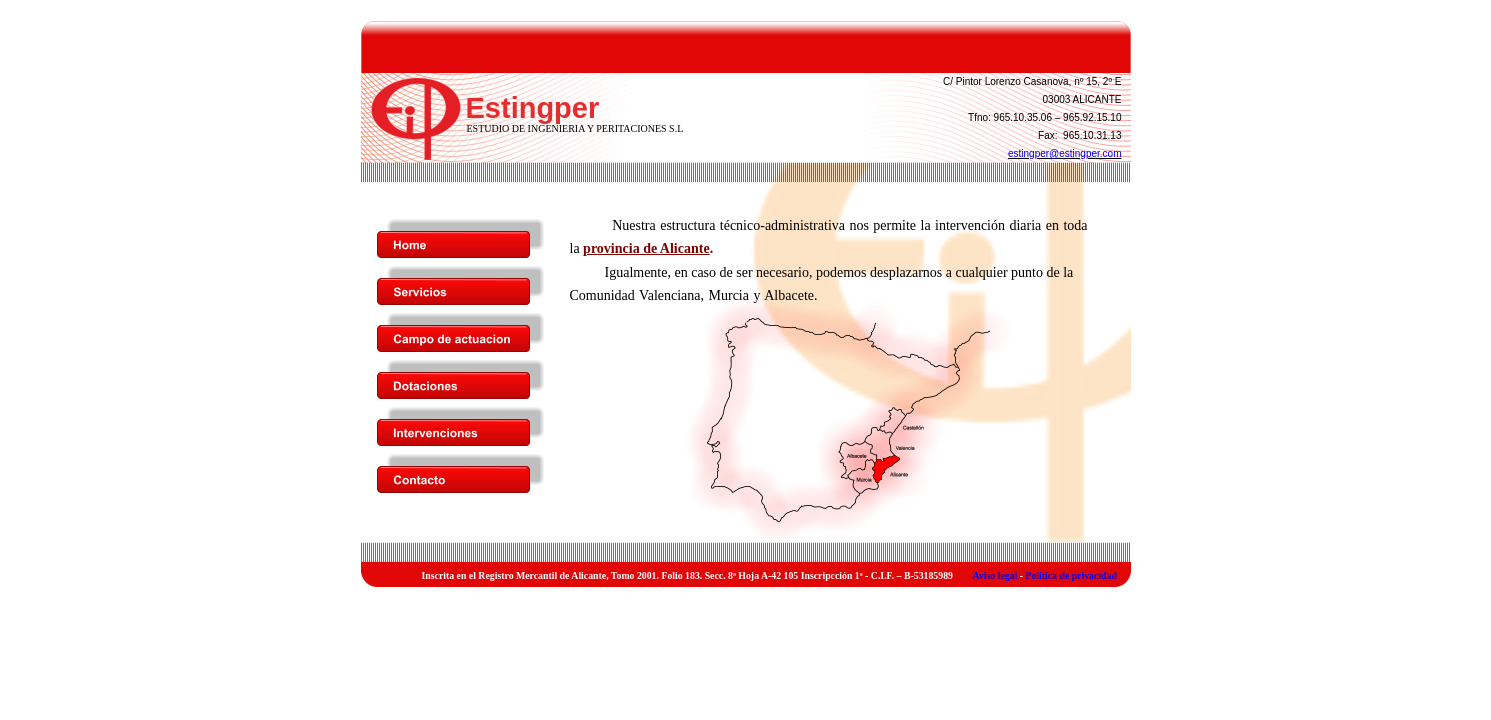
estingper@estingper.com (1065, 153)
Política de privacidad (1070, 575)
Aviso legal (995, 575)
